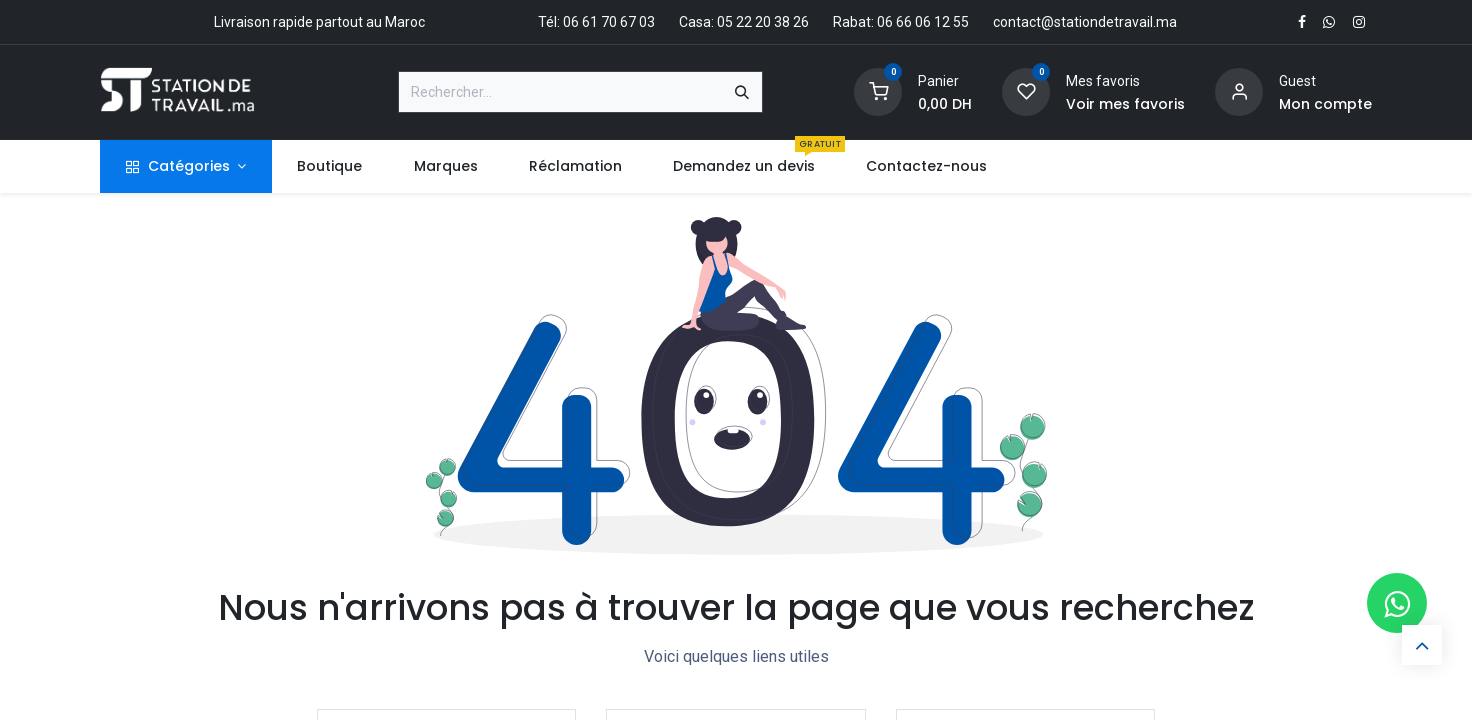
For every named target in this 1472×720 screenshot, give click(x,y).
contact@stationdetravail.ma (1085, 22)
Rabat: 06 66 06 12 (891, 22)
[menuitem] (330, 166)
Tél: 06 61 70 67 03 (596, 22)
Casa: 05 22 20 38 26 (744, 22)
